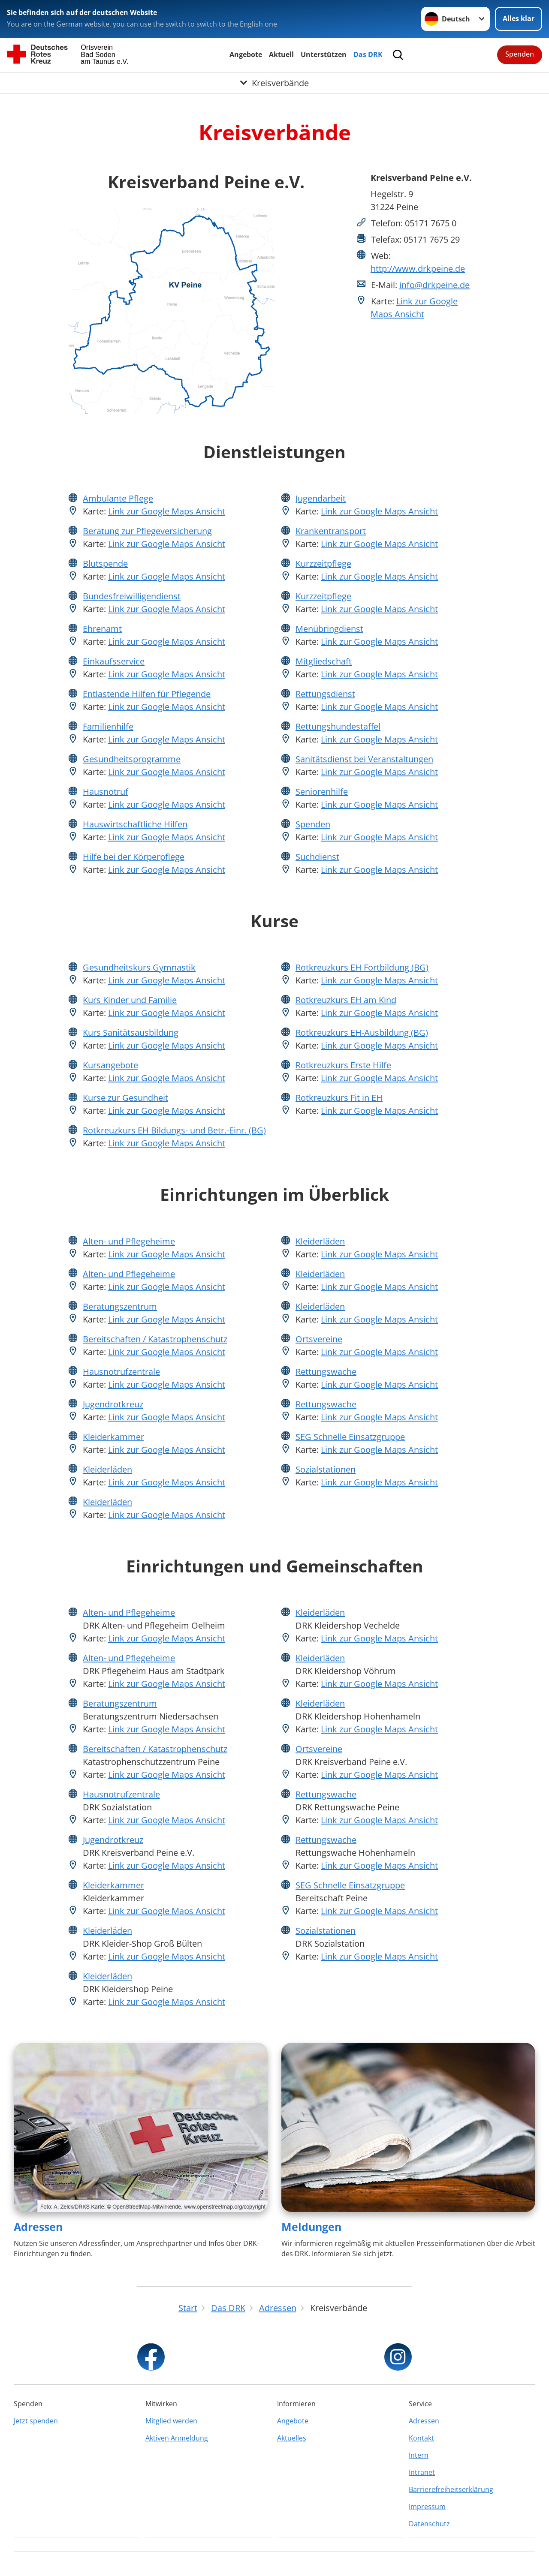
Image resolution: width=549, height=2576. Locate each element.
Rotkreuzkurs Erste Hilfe (343, 1065)
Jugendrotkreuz (113, 1404)
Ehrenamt (102, 628)
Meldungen (311, 2226)
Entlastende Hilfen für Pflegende (147, 694)
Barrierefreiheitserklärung (451, 2489)
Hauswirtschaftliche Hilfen (135, 824)
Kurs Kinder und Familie (130, 1000)
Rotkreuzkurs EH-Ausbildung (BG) (362, 1032)
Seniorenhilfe (322, 791)
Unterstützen (324, 54)
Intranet (422, 2472)
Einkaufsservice (114, 661)
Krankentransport (331, 531)
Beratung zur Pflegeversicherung (147, 531)
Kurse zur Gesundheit (125, 1097)
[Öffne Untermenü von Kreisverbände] (274, 82)
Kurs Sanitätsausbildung (130, 1032)
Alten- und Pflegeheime (129, 1241)
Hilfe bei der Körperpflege (133, 857)
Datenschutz (429, 2523)
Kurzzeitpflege (323, 563)
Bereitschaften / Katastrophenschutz (155, 1339)
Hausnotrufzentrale (121, 1371)
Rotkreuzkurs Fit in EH (339, 1097)
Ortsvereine (319, 1339)
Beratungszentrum (120, 1306)
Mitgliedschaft (324, 661)
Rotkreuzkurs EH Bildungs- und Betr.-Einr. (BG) (174, 1130)
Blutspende (105, 563)
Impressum (427, 2506)
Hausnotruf (105, 791)
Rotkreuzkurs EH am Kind (346, 1000)
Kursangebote (110, 1065)
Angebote (245, 54)
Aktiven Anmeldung (176, 2438)
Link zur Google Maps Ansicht (166, 511)
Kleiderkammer (113, 1437)
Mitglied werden (171, 2421)
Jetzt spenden (36, 2421)
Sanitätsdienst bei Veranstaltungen (364, 759)
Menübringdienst (329, 628)
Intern (418, 2455)
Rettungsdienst (325, 694)
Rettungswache (326, 1371)
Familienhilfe (108, 726)
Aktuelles (291, 2438)
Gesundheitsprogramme (132, 759)
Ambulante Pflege (118, 498)
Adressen (38, 2226)
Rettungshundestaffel (338, 726)
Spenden (519, 54)
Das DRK (368, 54)
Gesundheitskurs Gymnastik (139, 967)
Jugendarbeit (321, 498)
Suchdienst (317, 857)
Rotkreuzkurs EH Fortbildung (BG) (362, 967)
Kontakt (421, 2438)
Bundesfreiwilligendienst (132, 596)
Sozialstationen (326, 1469)
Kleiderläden (107, 1469)
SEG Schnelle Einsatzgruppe (350, 1437)
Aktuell (281, 54)
